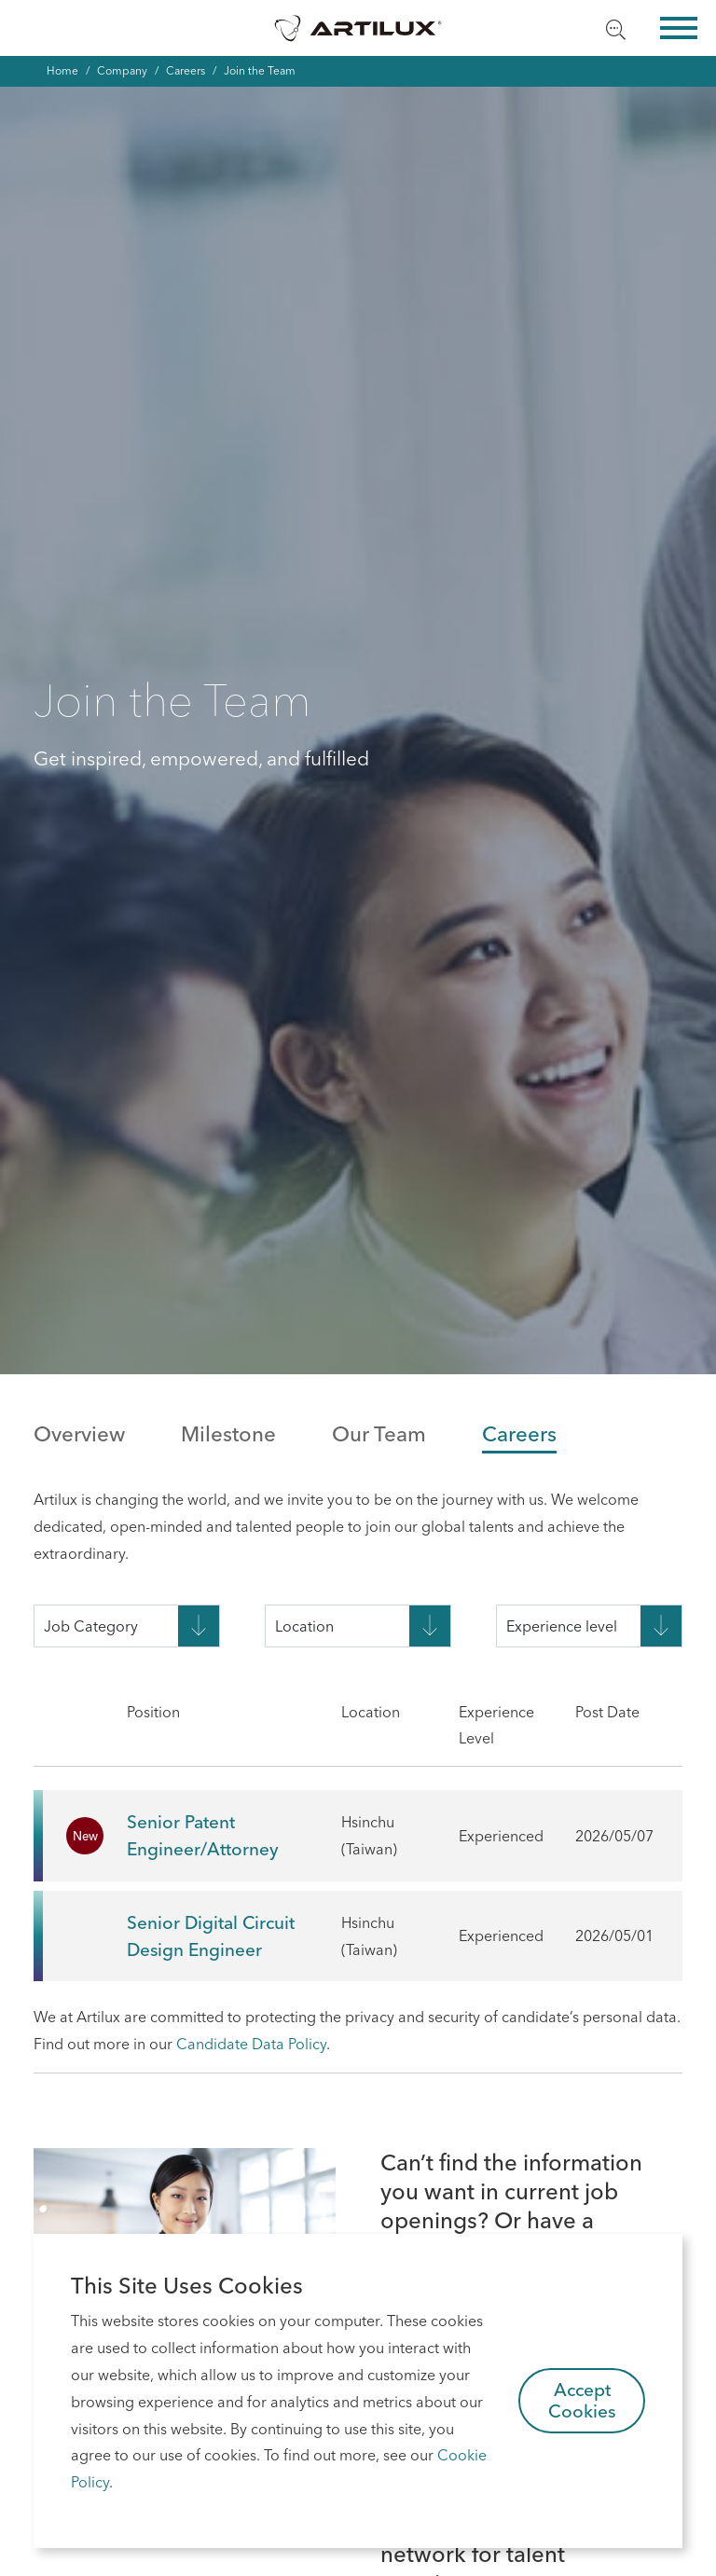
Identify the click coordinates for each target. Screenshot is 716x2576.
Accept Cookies (582, 2400)
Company (122, 70)
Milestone (228, 1434)
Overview (79, 1434)
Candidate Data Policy (251, 2043)
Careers (185, 70)
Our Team (379, 1434)
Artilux (358, 28)
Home (62, 70)
